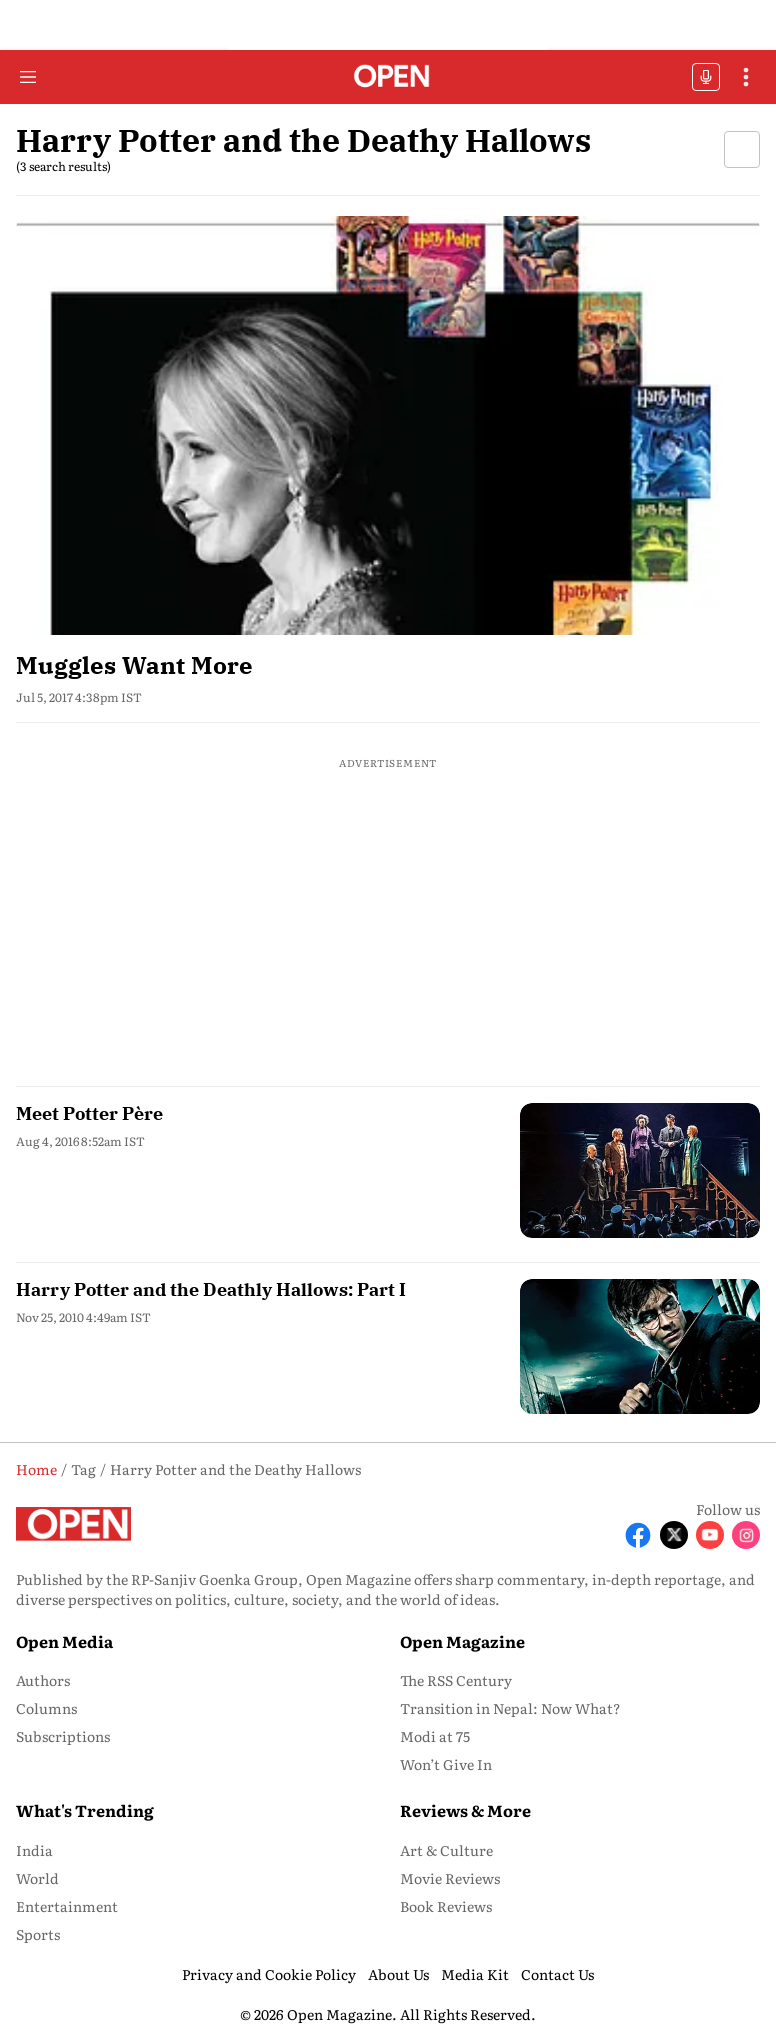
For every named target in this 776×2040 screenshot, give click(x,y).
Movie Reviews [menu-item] (450, 1878)
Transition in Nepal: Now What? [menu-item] (510, 1708)
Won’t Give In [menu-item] (446, 1764)
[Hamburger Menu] (28, 77)
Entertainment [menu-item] (67, 1906)
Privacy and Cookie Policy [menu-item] (269, 1974)
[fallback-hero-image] (388, 425)
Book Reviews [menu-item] (446, 1906)
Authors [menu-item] (43, 1680)
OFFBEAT (706, 77)
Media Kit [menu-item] (475, 1974)
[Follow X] (674, 1535)
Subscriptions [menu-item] (63, 1736)
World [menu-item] (37, 1878)
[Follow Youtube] (710, 1535)
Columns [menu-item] (46, 1708)
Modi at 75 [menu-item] (435, 1736)
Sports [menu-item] (38, 1934)
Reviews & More (465, 1810)
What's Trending (85, 1810)
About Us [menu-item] (398, 1974)
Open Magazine (462, 1641)
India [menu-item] (34, 1850)
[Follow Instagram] (746, 1535)
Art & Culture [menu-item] (446, 1850)
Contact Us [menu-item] (557, 1974)
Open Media (64, 1641)
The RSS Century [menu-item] (456, 1680)
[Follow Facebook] (638, 1535)
